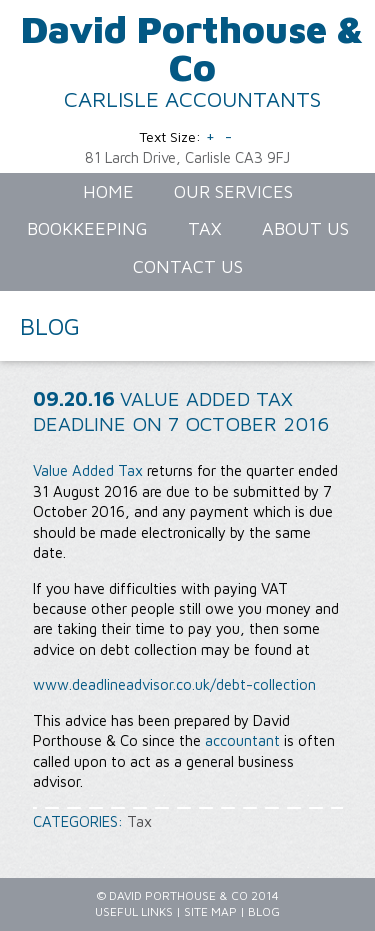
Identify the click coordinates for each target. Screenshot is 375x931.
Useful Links (134, 911)
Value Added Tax (88, 470)
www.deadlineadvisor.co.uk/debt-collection (174, 684)
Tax (139, 821)
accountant (242, 740)
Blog (264, 911)
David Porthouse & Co (192, 47)
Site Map (210, 911)
